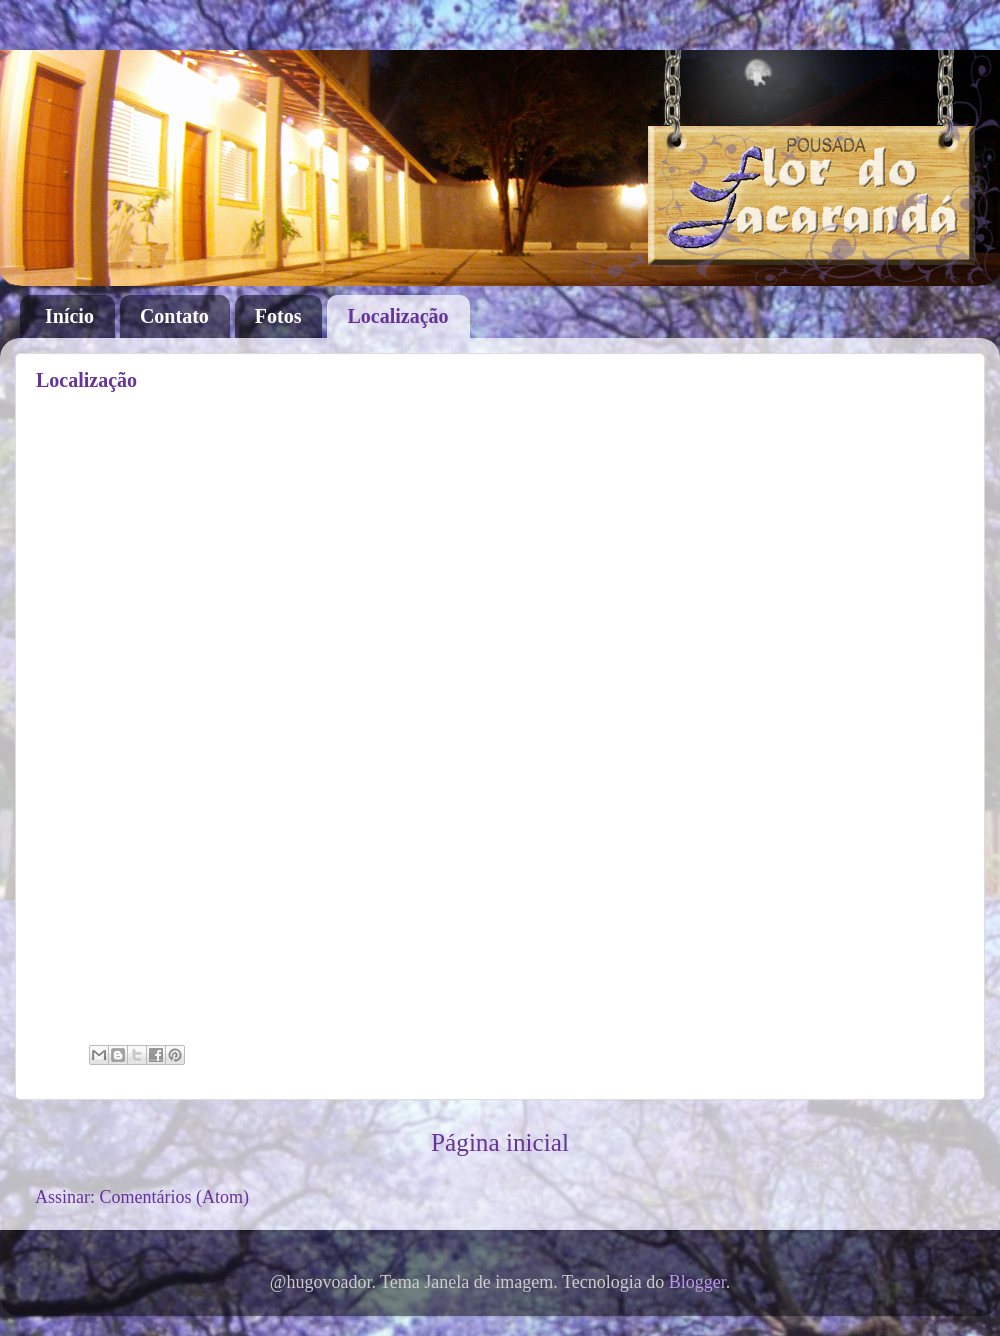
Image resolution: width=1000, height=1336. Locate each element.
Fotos (278, 316)
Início (69, 316)
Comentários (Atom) (174, 1197)
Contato (174, 316)
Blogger (697, 1282)
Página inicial (500, 1142)
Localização (397, 316)
